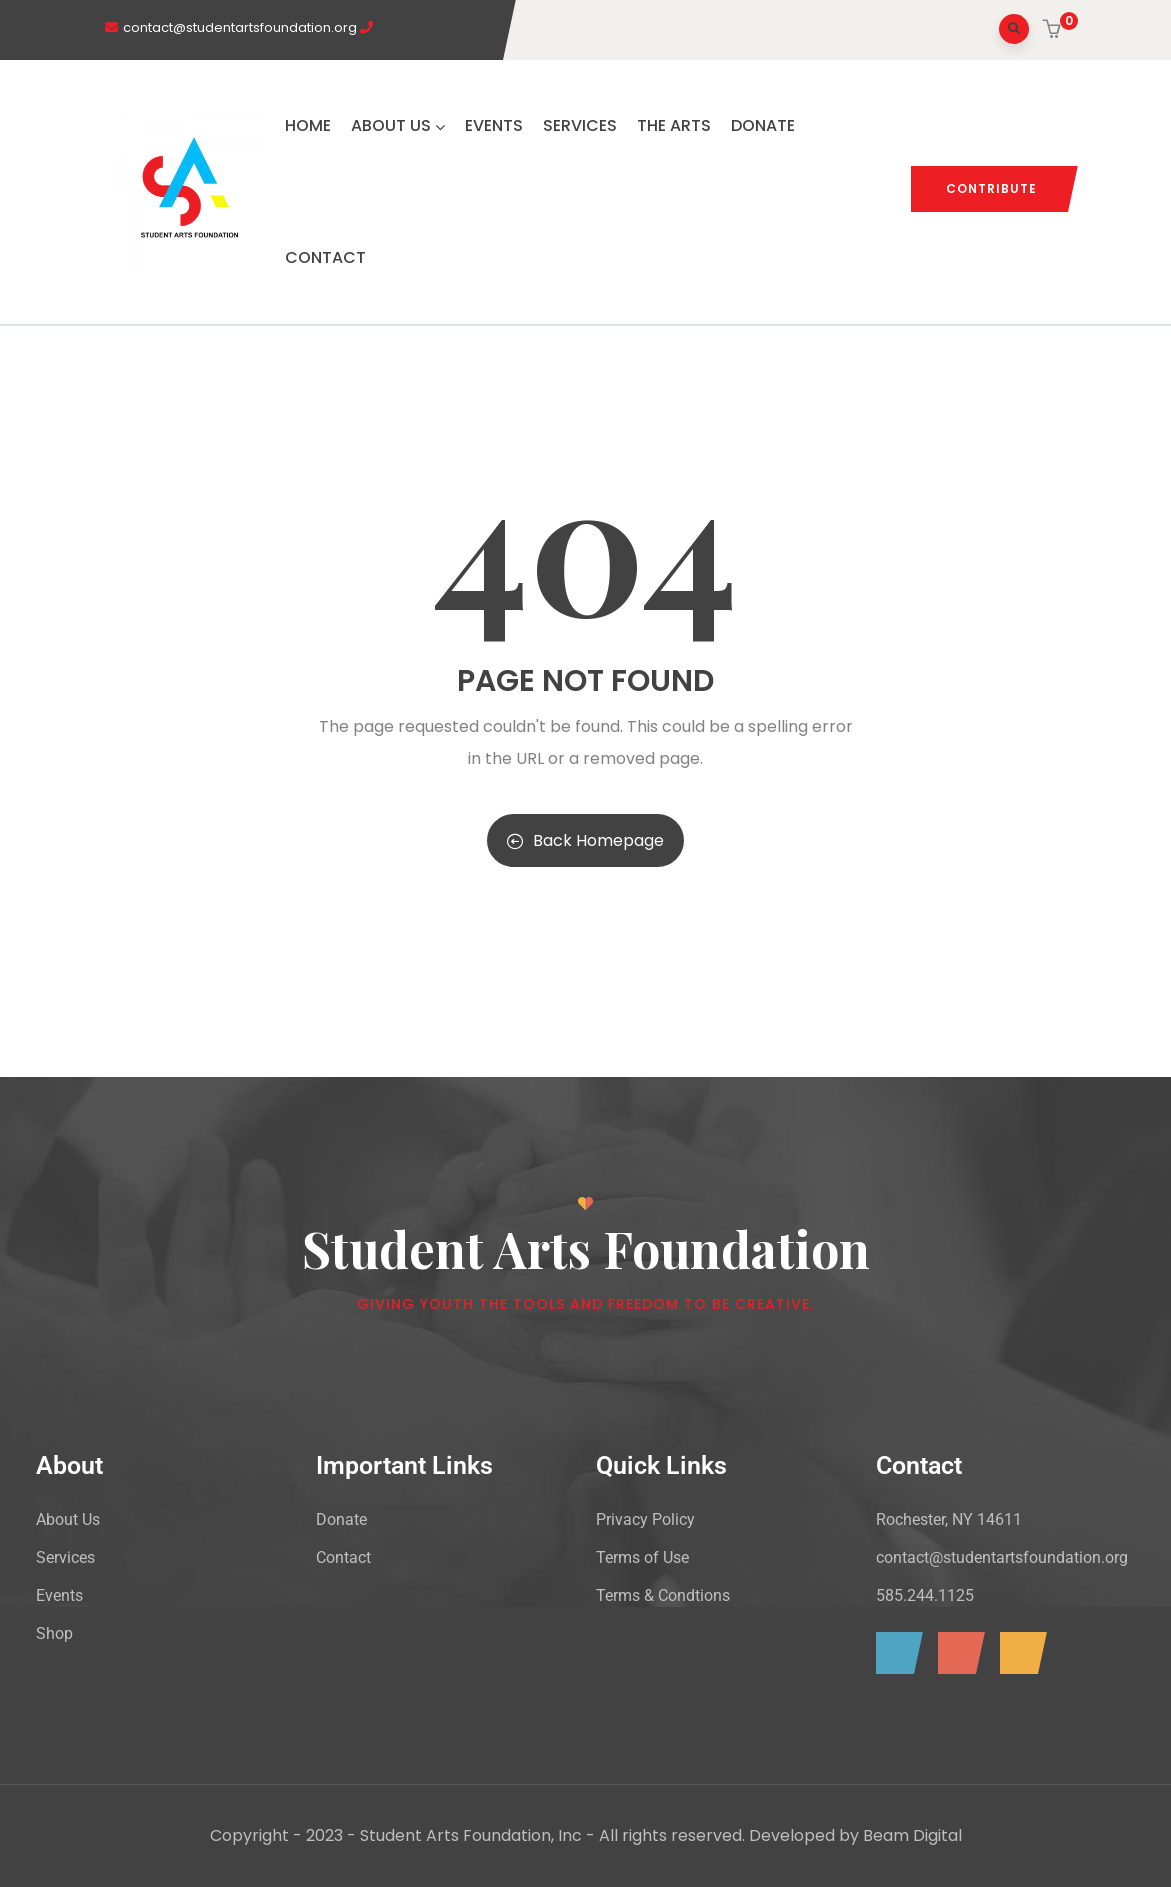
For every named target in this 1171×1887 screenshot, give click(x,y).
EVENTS (494, 125)
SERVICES (580, 125)
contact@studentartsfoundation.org (240, 27)
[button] (1054, 31)
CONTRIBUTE (991, 188)
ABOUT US (398, 125)
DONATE (763, 125)
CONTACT (325, 257)
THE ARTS (674, 125)
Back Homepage (585, 840)
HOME (308, 125)
